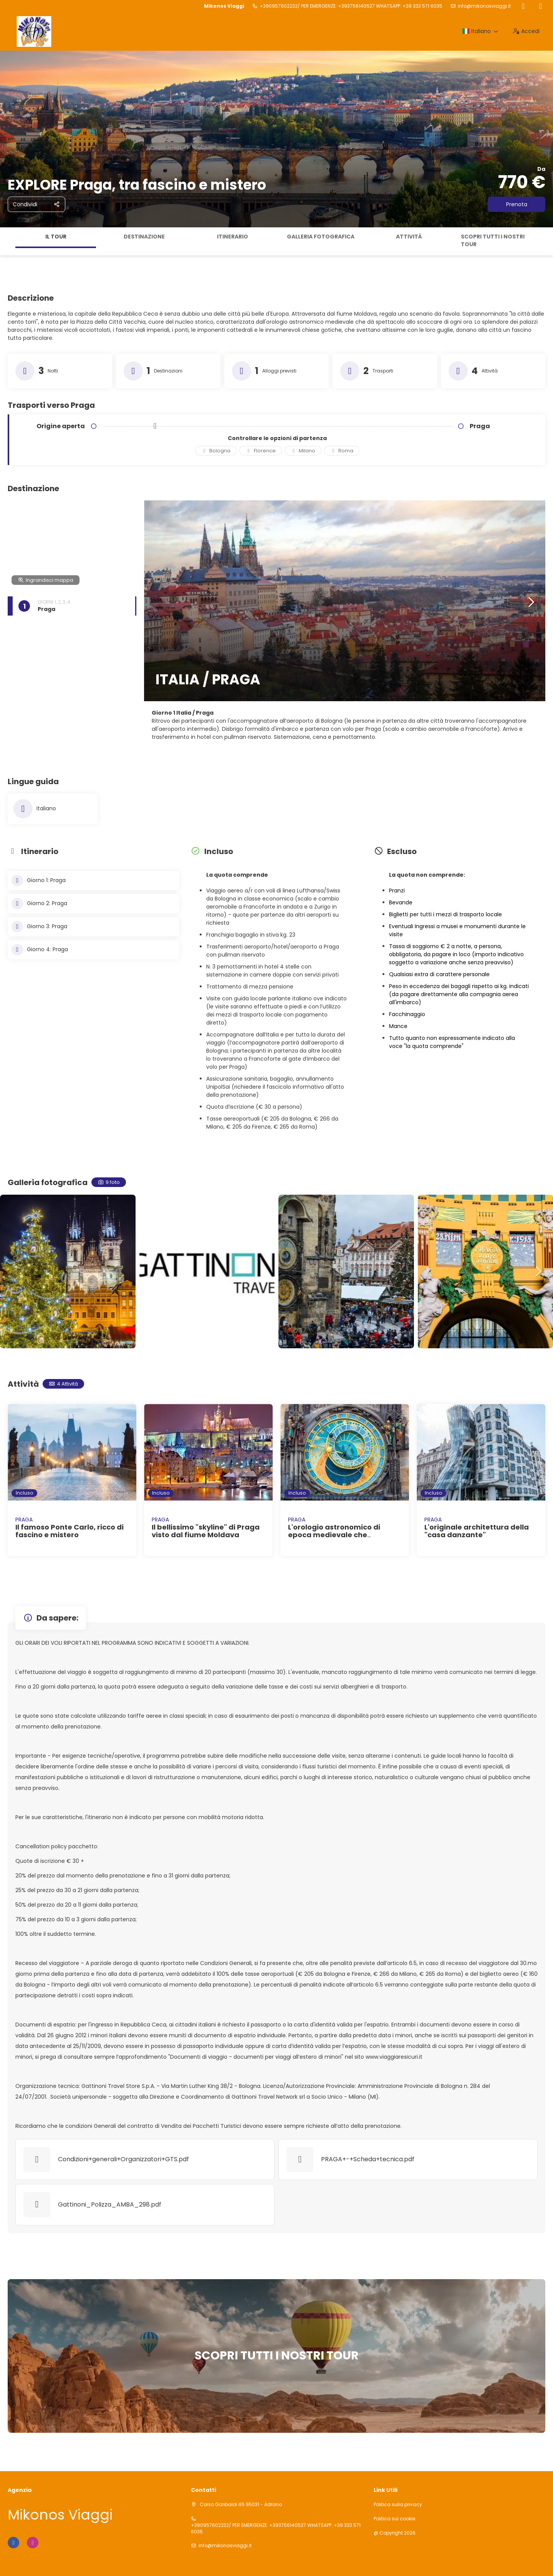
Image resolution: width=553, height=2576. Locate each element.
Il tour (55, 236)
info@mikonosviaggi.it (484, 6)
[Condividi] (36, 204)
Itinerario (232, 236)
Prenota (516, 204)
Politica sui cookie (394, 2519)
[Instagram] (540, 6)
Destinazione (144, 236)
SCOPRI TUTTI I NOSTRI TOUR (493, 240)
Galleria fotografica (320, 236)
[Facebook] (523, 6)
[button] (530, 602)
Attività (409, 236)
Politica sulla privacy (398, 2505)
